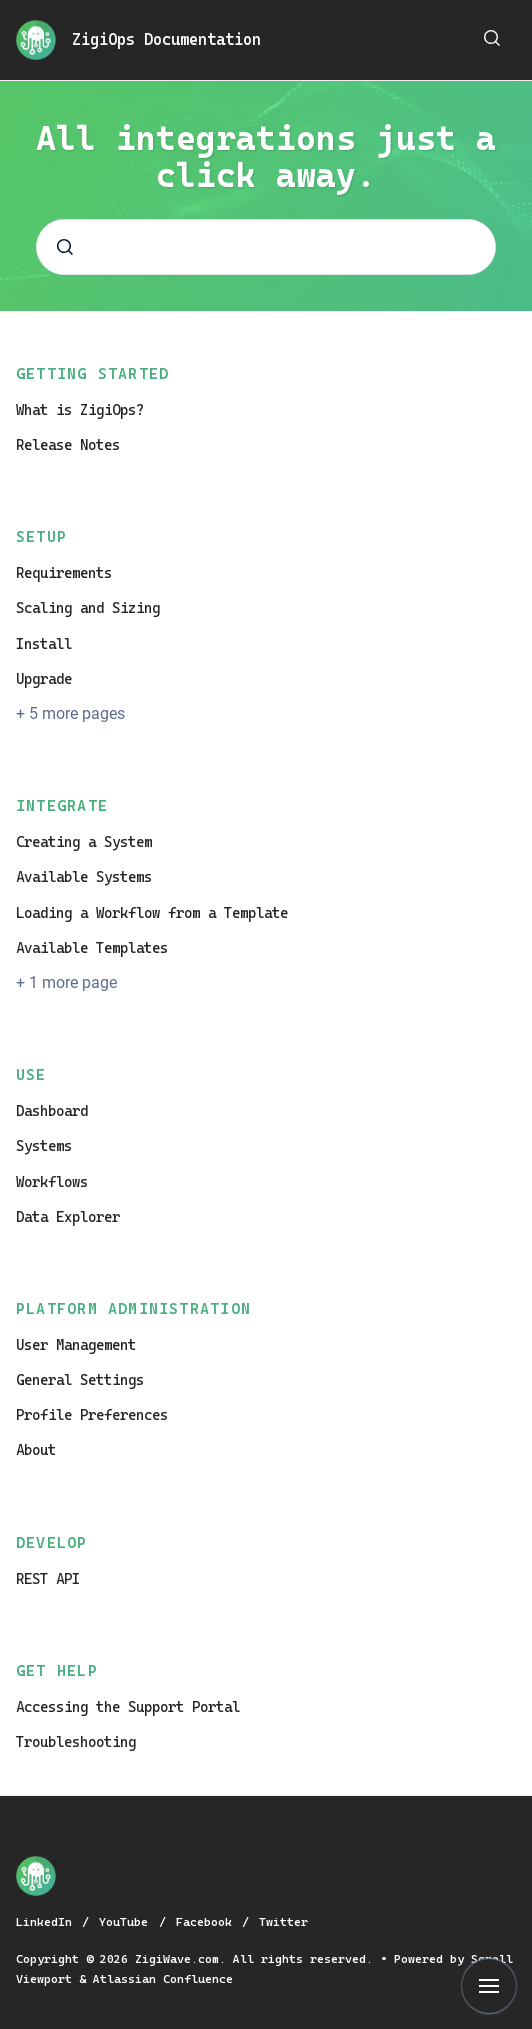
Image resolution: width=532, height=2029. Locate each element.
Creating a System (84, 842)
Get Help (57, 1671)
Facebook (207, 1922)
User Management (76, 1345)
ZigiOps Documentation (166, 39)
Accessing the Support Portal (128, 1707)
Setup (41, 537)
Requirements (64, 573)
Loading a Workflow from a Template (152, 913)
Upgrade (44, 679)
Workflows (52, 1182)
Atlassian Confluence (163, 1979)
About (36, 1450)
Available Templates (92, 948)
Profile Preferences (92, 1415)
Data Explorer (68, 1217)
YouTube (127, 1922)
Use (31, 1075)
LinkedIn (47, 1922)
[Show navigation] (489, 1986)
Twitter (283, 1922)
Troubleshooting (76, 1742)
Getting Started (92, 374)
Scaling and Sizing (88, 608)
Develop (52, 1543)
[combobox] (266, 247)
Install (44, 644)
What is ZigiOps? (80, 410)
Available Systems (84, 877)
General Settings (80, 1380)
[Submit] (65, 247)
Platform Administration (133, 1309)
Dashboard (52, 1111)
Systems (44, 1146)
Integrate (62, 806)
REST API (48, 1579)
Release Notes (68, 445)
